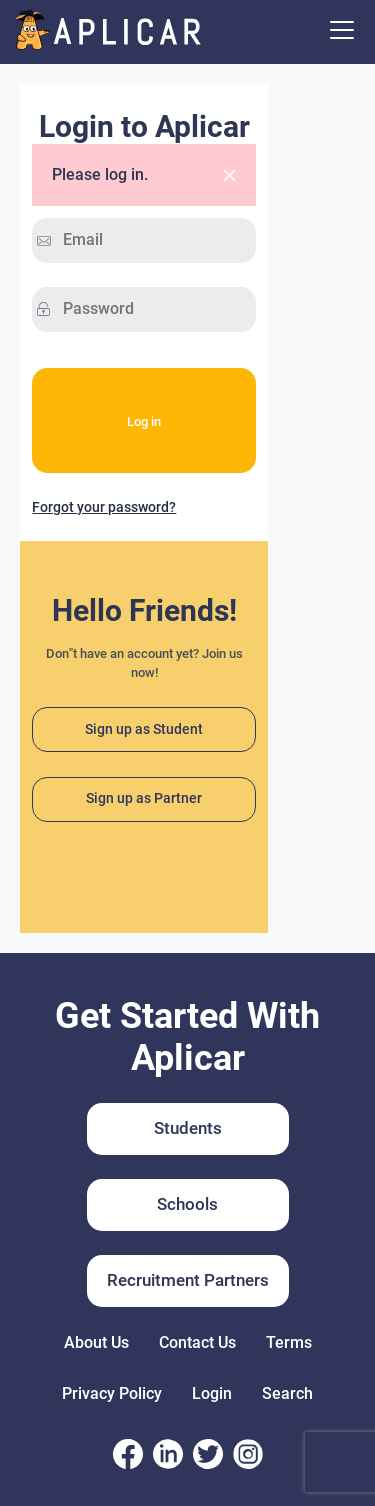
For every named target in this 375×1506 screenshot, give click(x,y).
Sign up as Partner (144, 798)
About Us (96, 1342)
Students (188, 1128)
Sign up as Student (144, 728)
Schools (187, 1204)
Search (287, 1393)
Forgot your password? (104, 507)
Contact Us (197, 1342)
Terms (289, 1342)
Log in (144, 420)
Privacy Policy (112, 1393)
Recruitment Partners (188, 1280)
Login (212, 1393)
